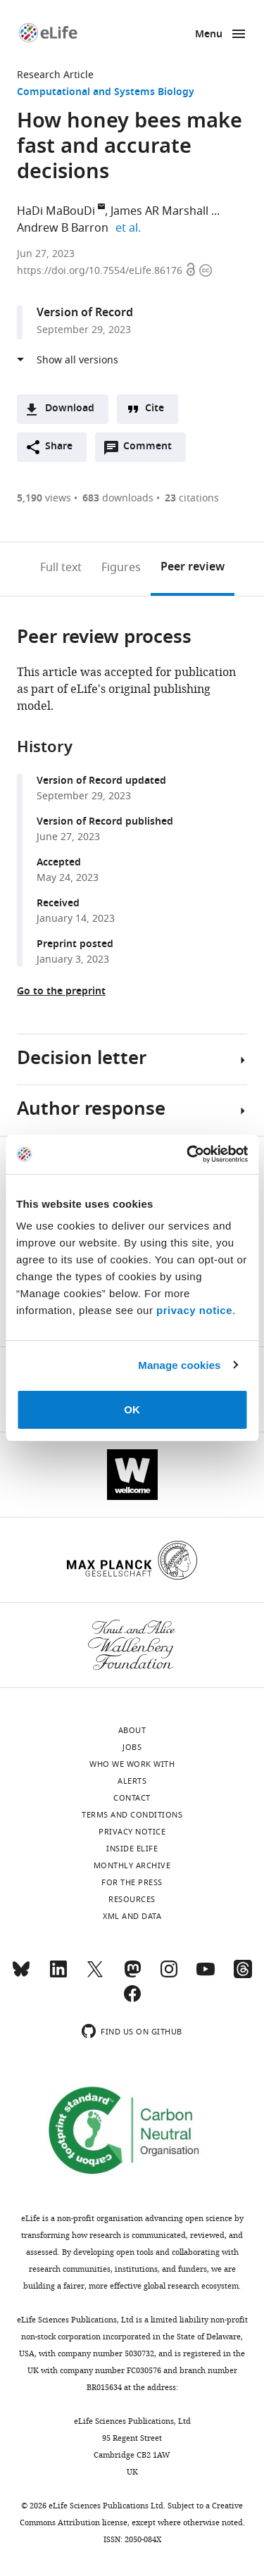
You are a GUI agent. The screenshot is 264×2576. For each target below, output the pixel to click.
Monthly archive (132, 1865)
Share (59, 447)
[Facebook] (132, 2000)
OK (132, 1409)
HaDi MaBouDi (56, 211)
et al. (130, 228)
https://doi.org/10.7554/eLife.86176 (101, 270)
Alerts (132, 1781)
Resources (132, 1899)
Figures (121, 567)
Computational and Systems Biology (105, 93)
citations (192, 498)
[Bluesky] (21, 1975)
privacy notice (194, 1310)
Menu (208, 35)
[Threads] (243, 1975)
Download (69, 409)
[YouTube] (205, 1975)
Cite (154, 409)
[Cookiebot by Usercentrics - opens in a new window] (188, 1154)
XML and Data (132, 1916)
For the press (132, 1882)
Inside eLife (132, 1848)
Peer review (193, 567)
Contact (132, 1797)
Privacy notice (132, 1831)
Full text (61, 567)
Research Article (55, 75)
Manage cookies (179, 1365)
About (132, 1730)
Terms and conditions (132, 1814)
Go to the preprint (61, 992)
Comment (152, 450)
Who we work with (132, 1764)
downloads (117, 498)
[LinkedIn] (58, 1975)
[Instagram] (169, 1975)
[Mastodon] (132, 1975)
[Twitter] (95, 1975)
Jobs (132, 1747)
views (44, 498)
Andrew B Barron (62, 228)
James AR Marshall (159, 211)
